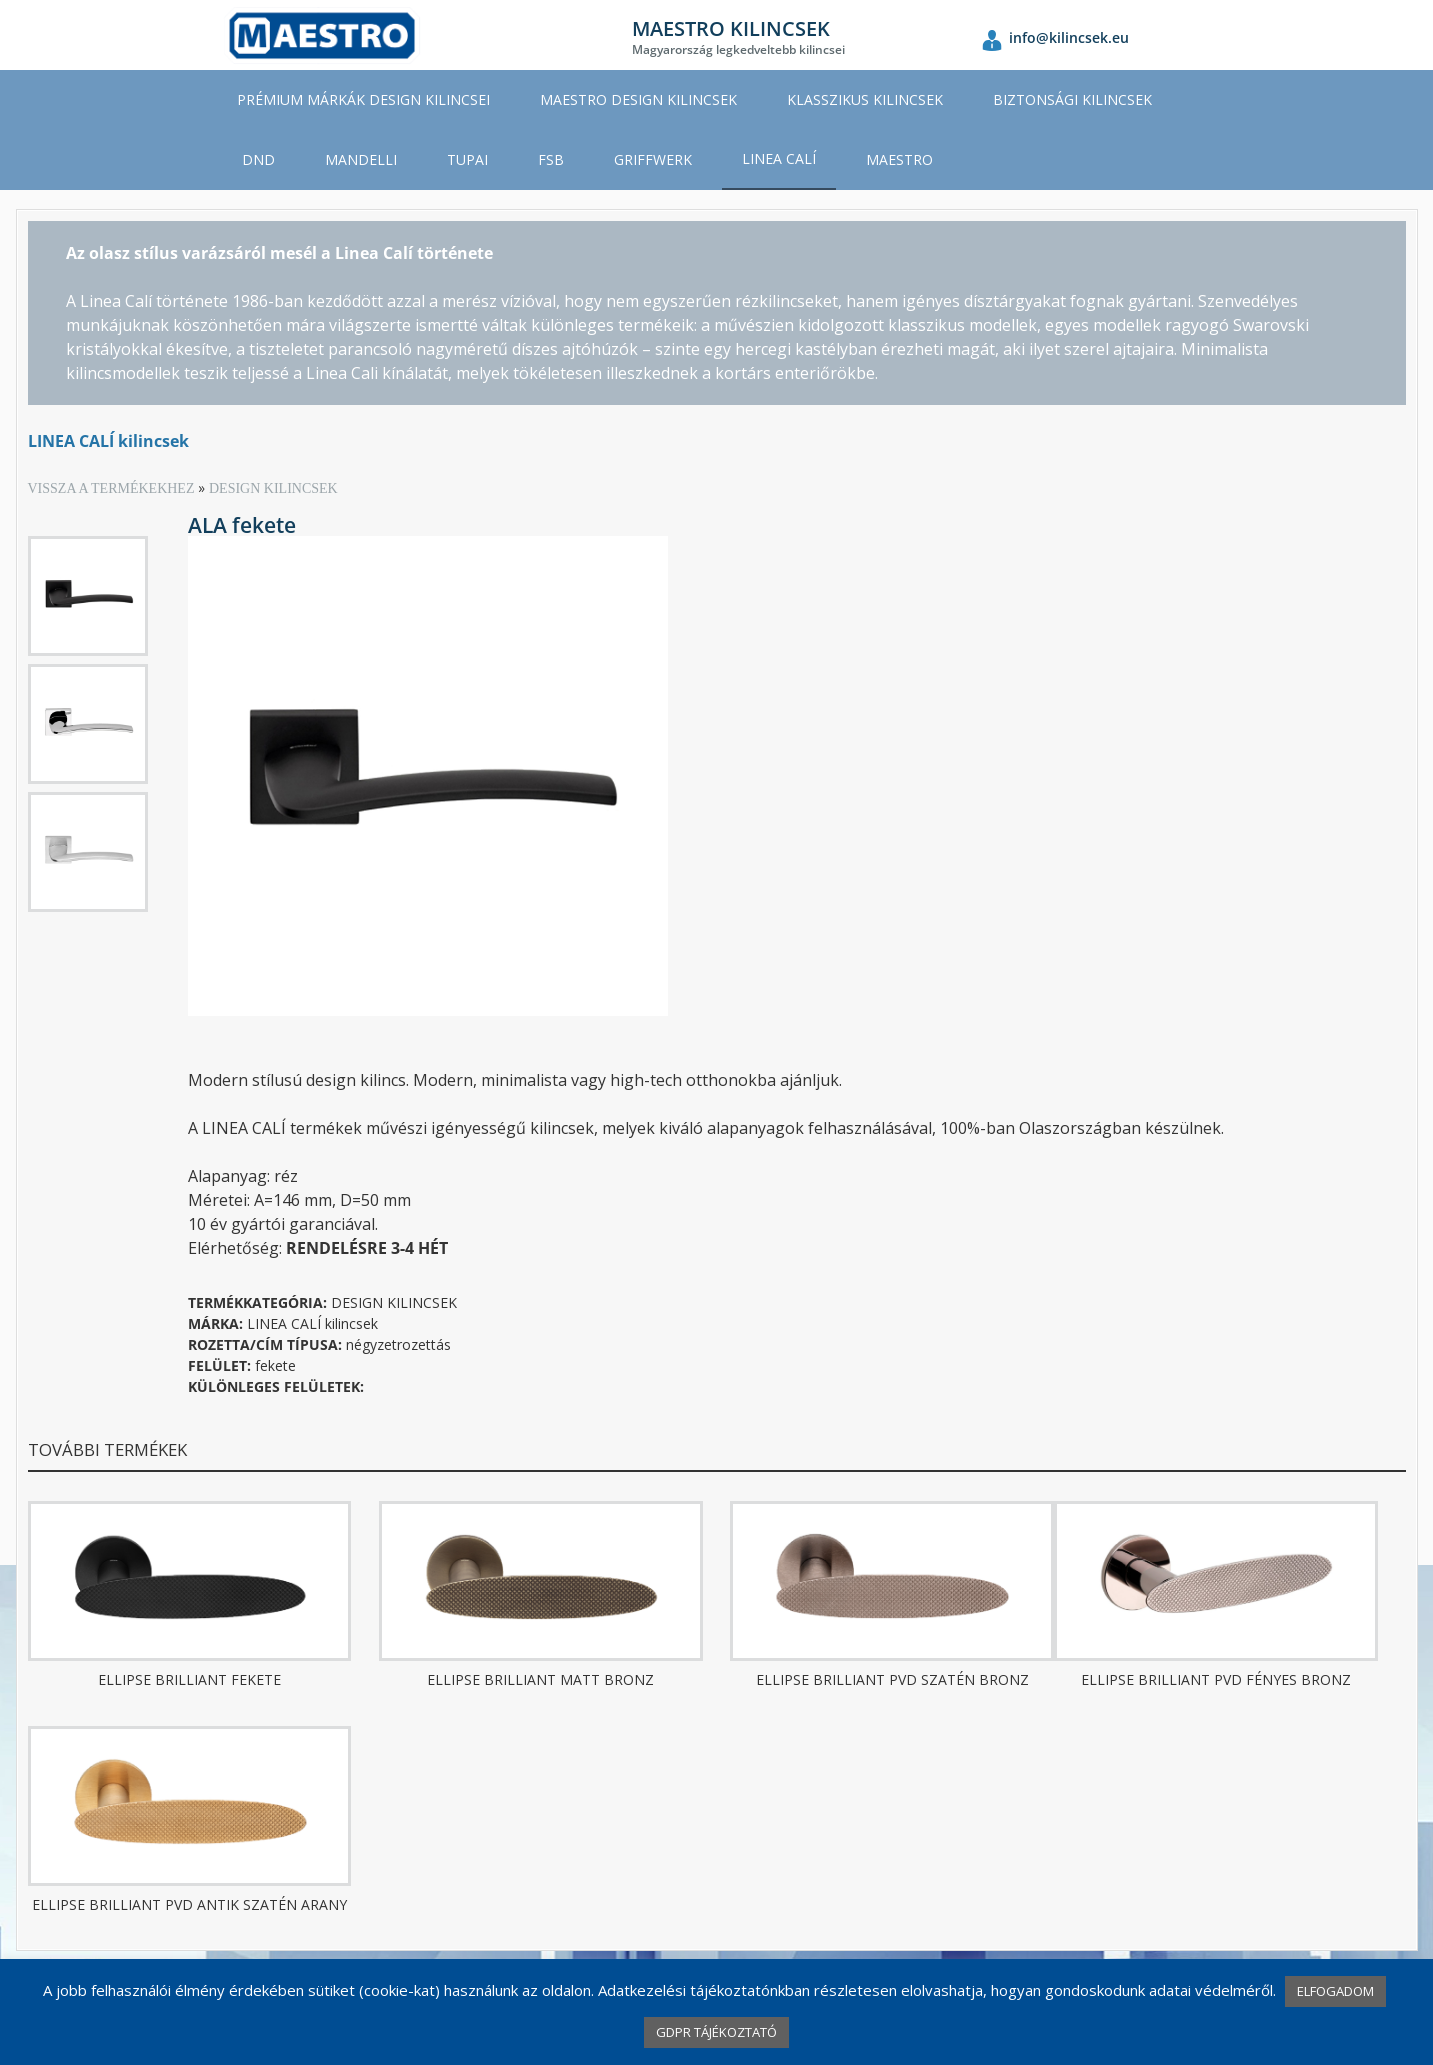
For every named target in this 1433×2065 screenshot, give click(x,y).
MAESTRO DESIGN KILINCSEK (638, 99)
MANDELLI (361, 159)
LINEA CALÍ (779, 158)
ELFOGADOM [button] (1335, 1991)
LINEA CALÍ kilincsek (108, 441)
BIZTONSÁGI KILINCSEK (1072, 99)
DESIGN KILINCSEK (273, 488)
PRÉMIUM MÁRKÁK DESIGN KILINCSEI (363, 99)
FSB (551, 159)
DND (258, 159)
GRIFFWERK (653, 159)
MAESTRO (899, 159)
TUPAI (467, 159)
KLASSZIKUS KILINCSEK (865, 99)
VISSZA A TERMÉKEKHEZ (113, 488)
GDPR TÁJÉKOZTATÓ (716, 2032)
